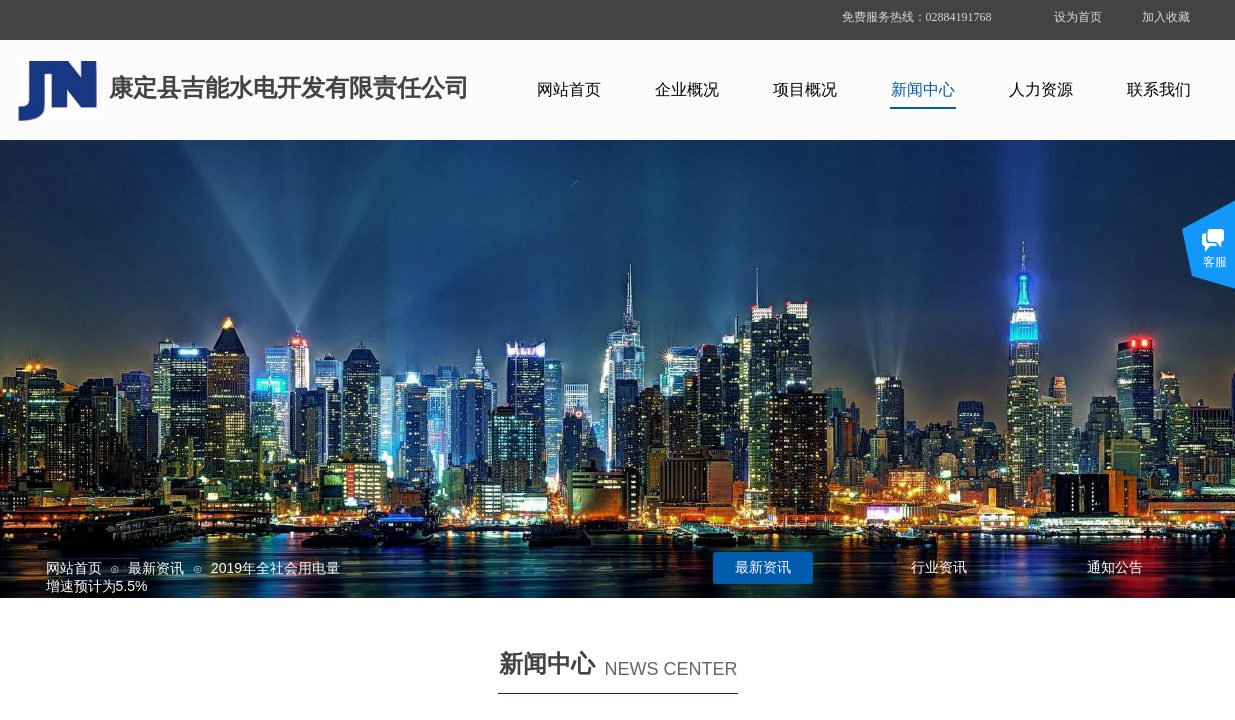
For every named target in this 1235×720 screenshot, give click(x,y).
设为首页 (1078, 17)
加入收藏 (1166, 17)
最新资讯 (156, 568)
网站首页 (74, 568)
